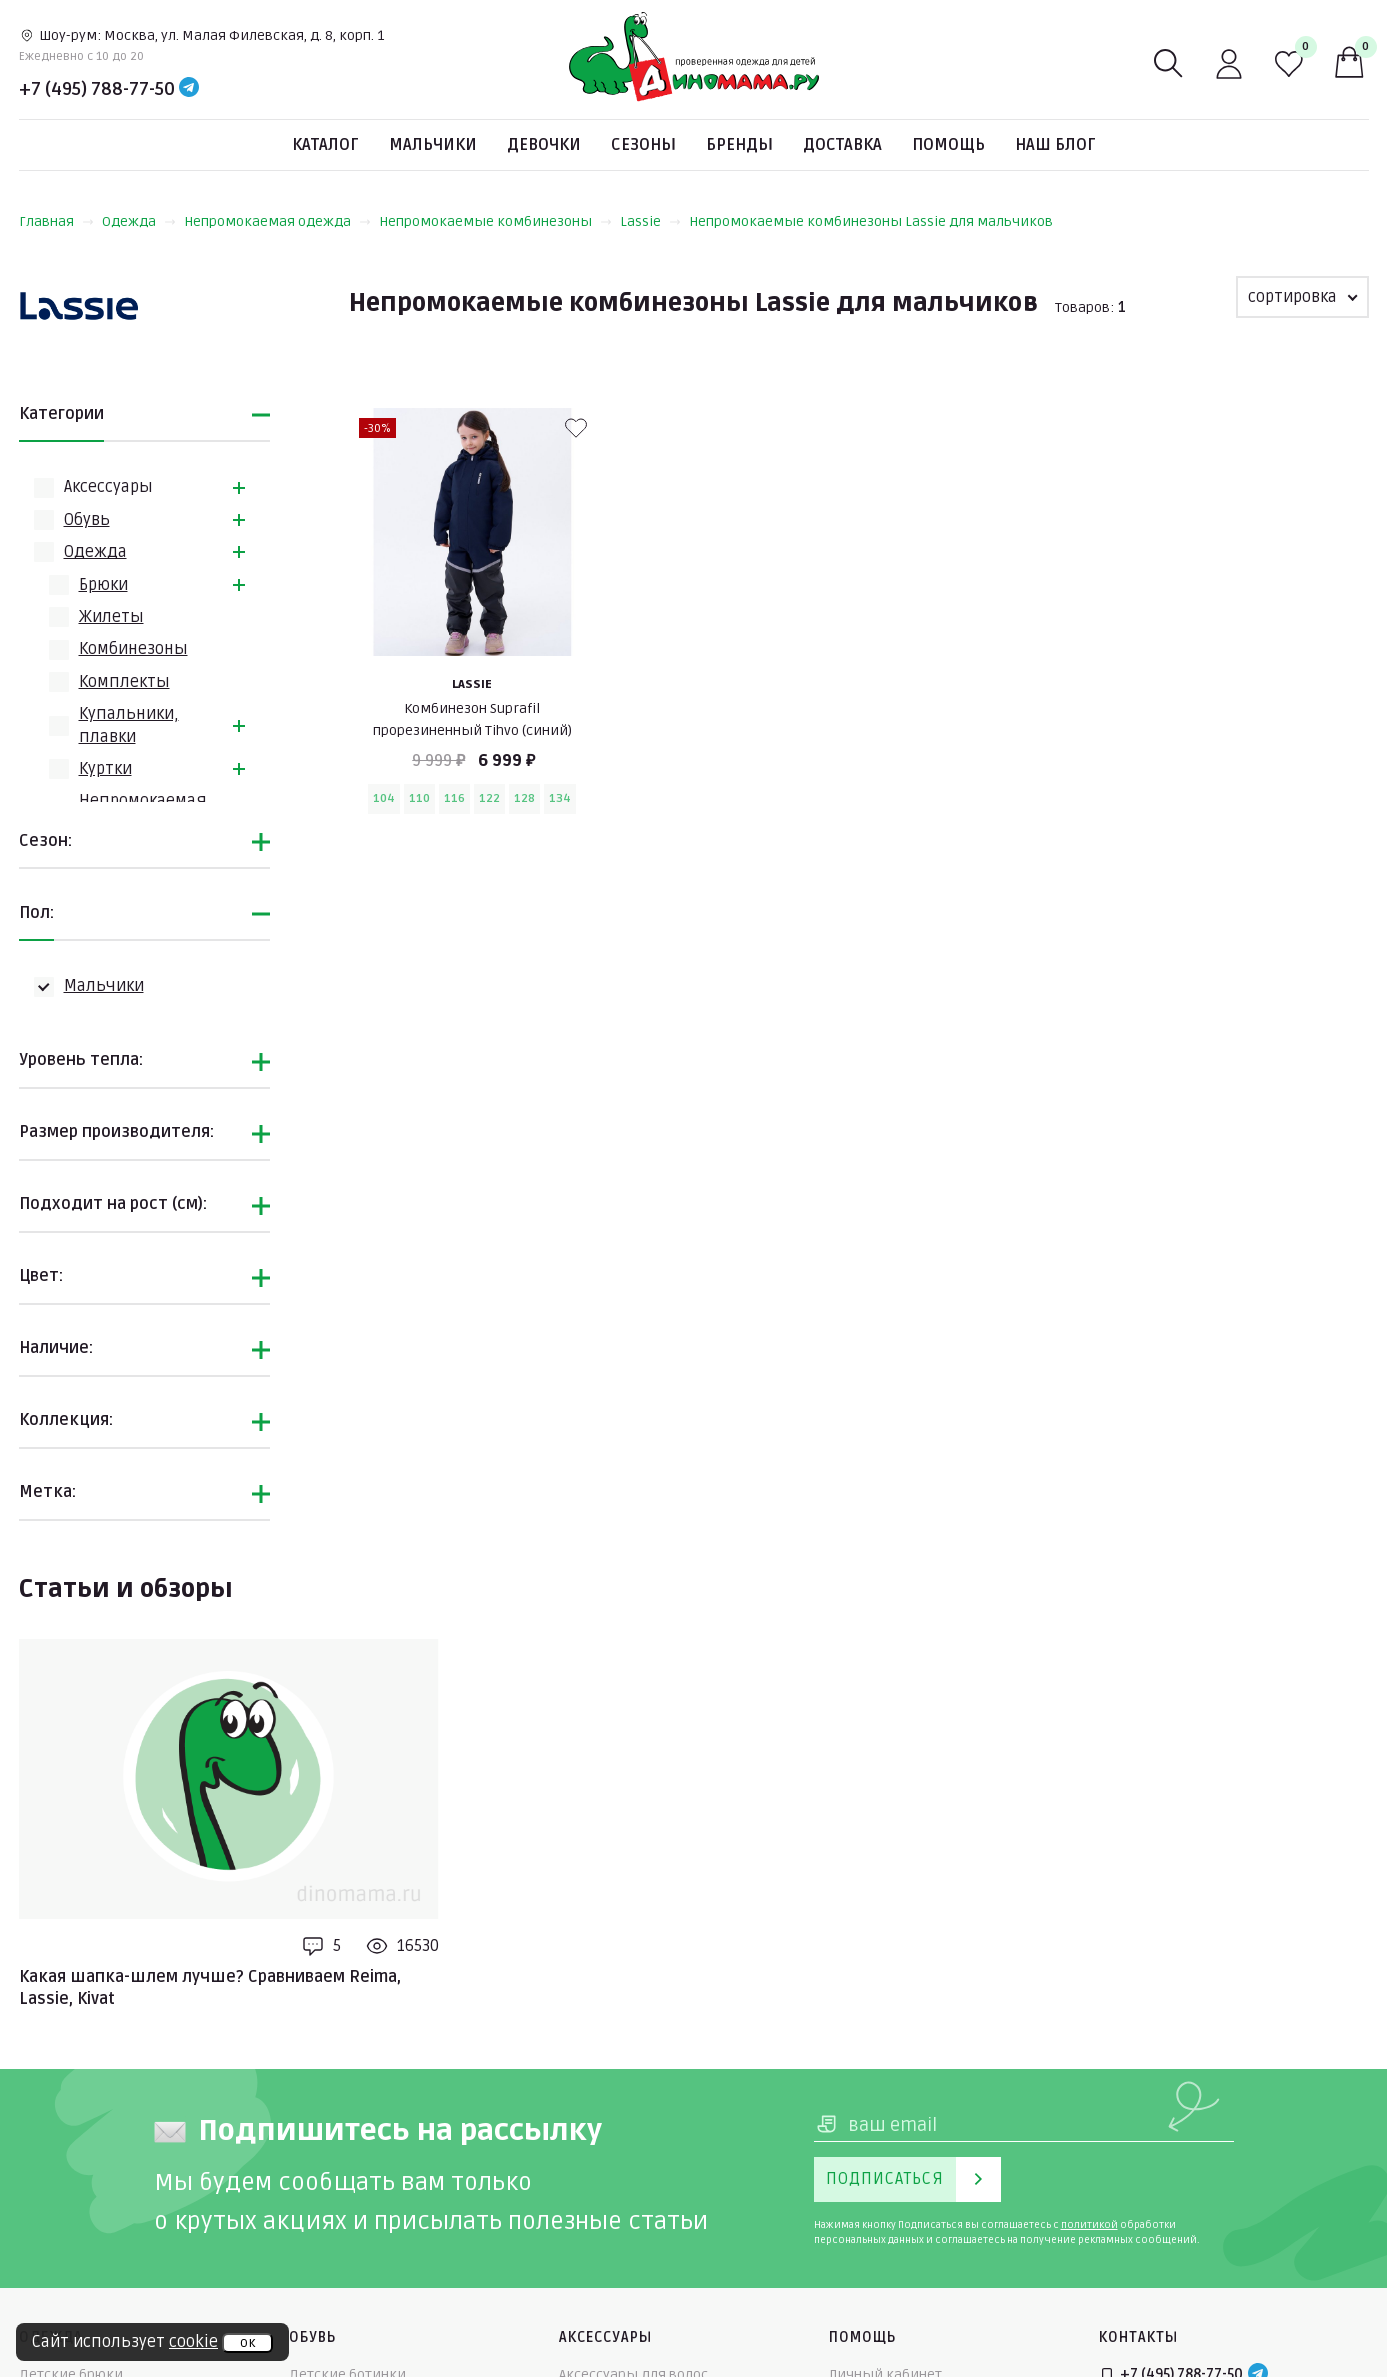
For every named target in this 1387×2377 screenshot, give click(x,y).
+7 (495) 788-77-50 (97, 89)
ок (247, 2343)
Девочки (544, 145)
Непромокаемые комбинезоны (495, 221)
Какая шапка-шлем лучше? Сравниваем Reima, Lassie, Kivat (210, 1988)
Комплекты (124, 682)
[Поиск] (1169, 64)
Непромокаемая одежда (277, 221)
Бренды (739, 145)
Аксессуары (108, 487)
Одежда (139, 221)
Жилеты (111, 617)
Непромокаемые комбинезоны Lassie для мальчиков (871, 221)
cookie (193, 2342)
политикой (1089, 2225)
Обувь (87, 520)
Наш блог (1055, 145)
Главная (56, 221)
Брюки (103, 585)
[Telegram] (189, 89)
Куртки (105, 769)
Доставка (842, 145)
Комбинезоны (133, 649)
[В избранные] (576, 428)
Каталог (325, 145)
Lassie (650, 221)
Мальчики (433, 145)
